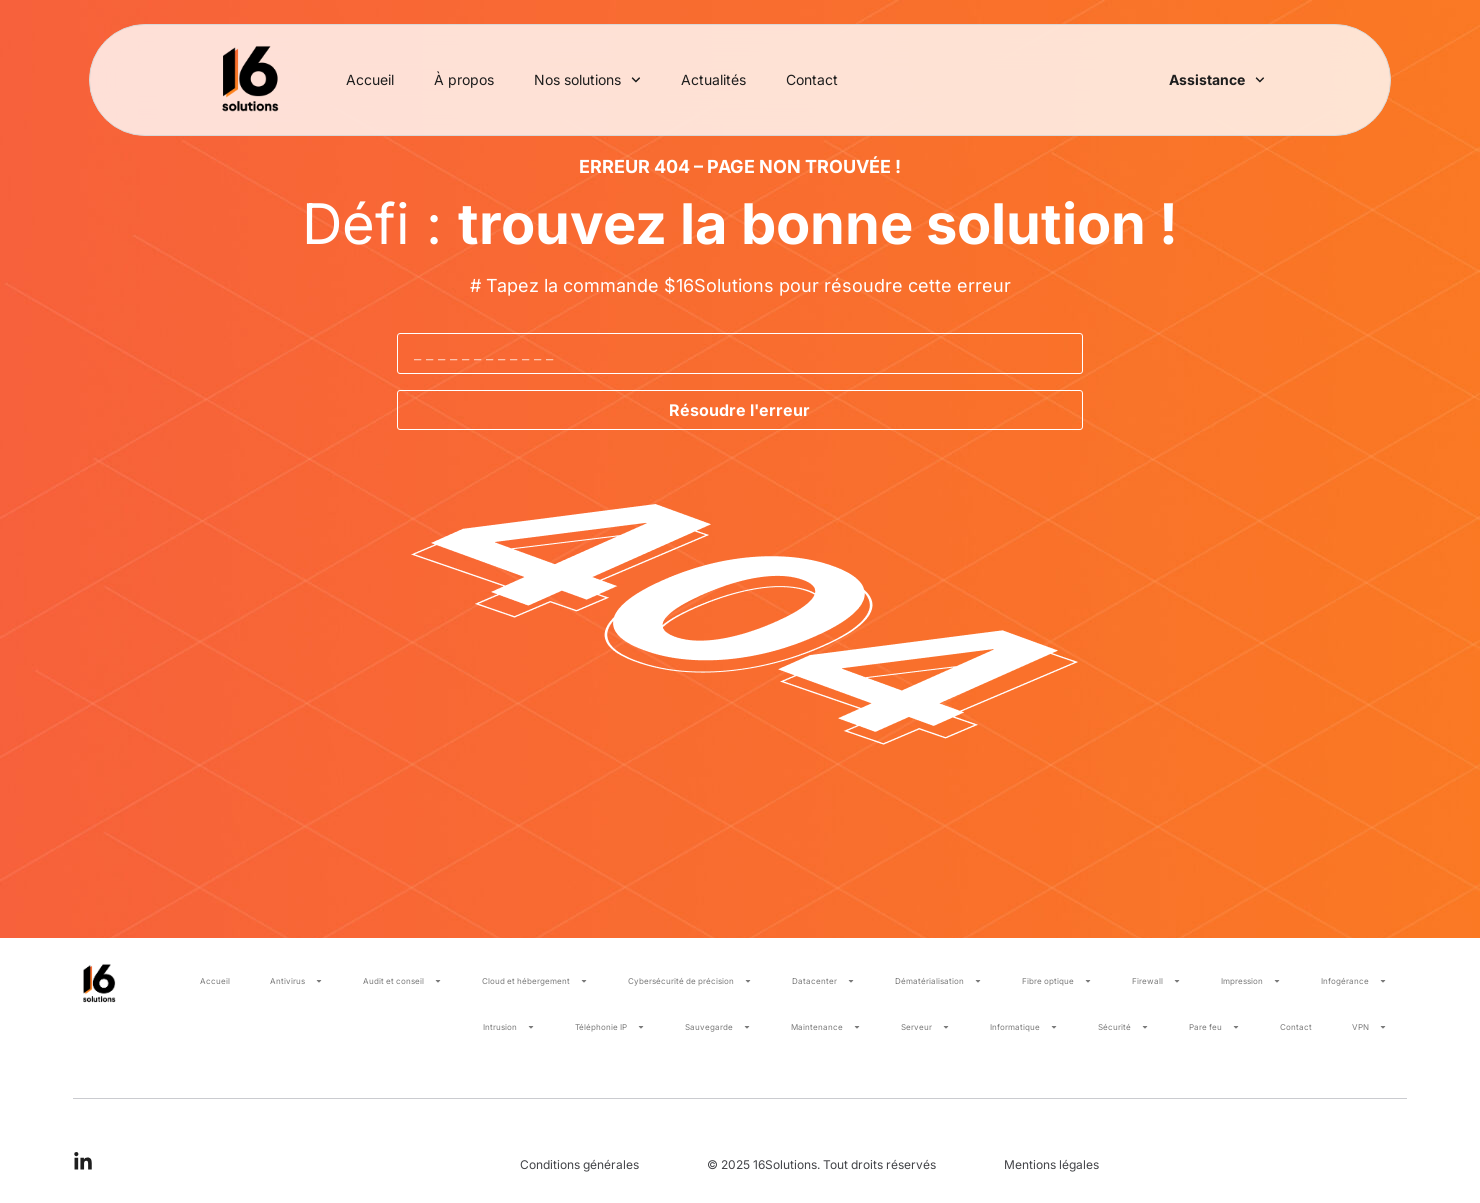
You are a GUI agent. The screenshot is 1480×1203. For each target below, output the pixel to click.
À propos (464, 79)
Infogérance (1354, 981)
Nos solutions (587, 80)
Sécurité (1123, 1027)
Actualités (713, 79)
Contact (812, 79)
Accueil (370, 79)
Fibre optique (1057, 981)
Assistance (1217, 80)
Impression (1251, 981)
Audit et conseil (402, 981)
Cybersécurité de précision (690, 981)
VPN (1369, 1027)
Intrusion (509, 1027)
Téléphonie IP (610, 1027)
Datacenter (823, 981)
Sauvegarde (718, 1027)
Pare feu (1214, 1027)
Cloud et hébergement (535, 981)
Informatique (1024, 1027)
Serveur (925, 1027)
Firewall (1156, 981)
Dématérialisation (938, 981)
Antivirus (296, 981)
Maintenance (826, 1027)
